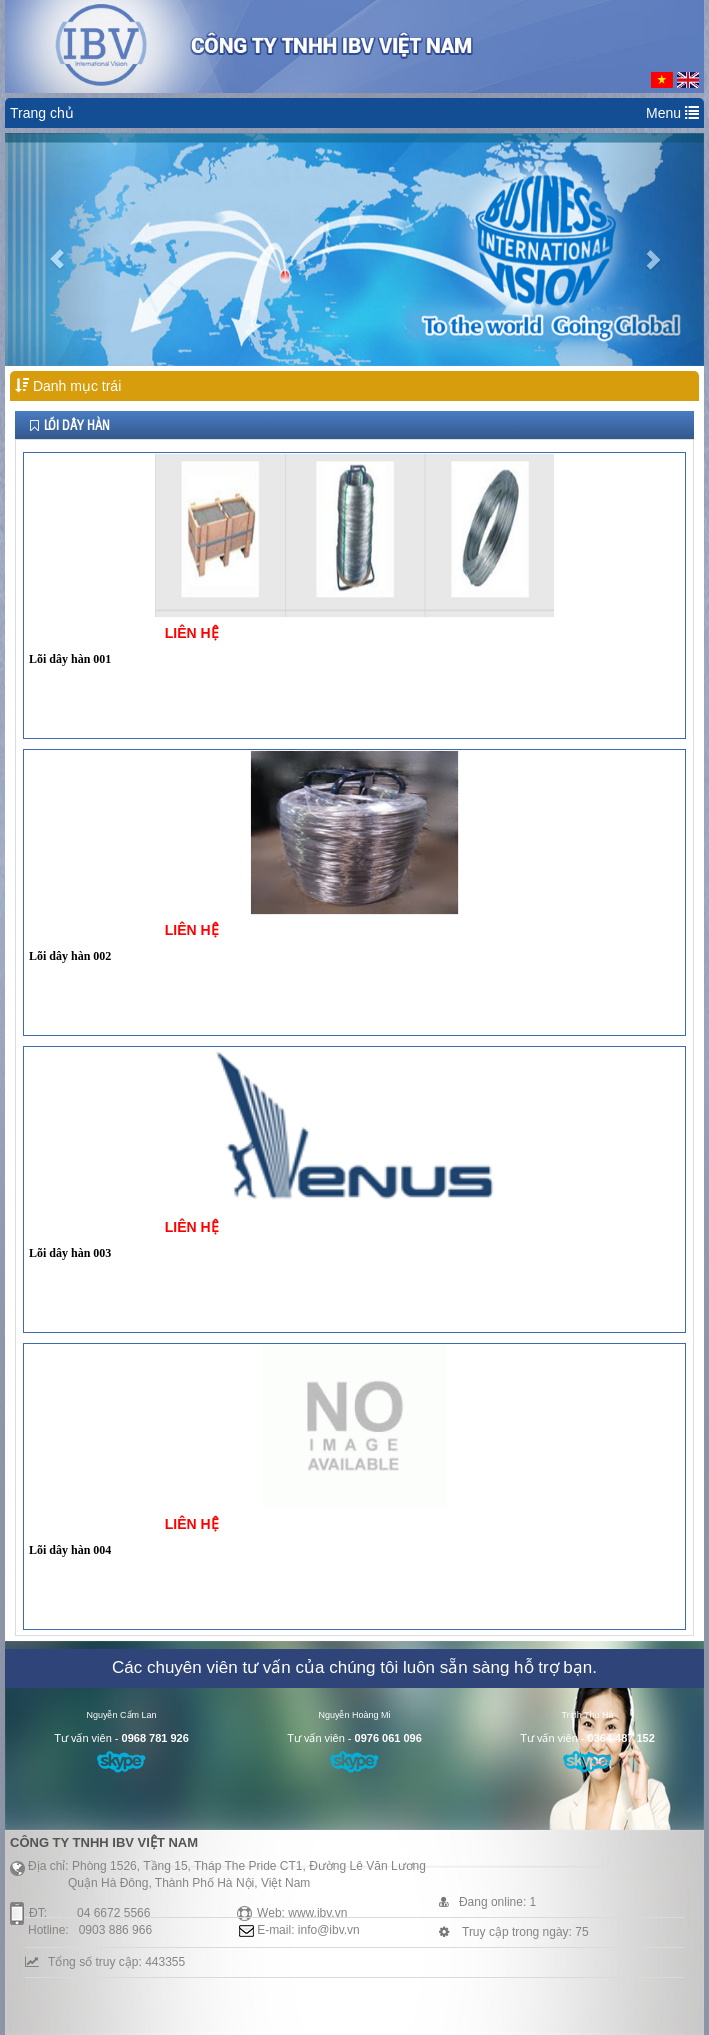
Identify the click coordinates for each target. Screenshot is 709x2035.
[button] (57, 249)
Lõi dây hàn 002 (70, 956)
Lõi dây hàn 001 (70, 659)
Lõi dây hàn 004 (70, 1550)
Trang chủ (42, 113)
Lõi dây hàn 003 (70, 1253)
